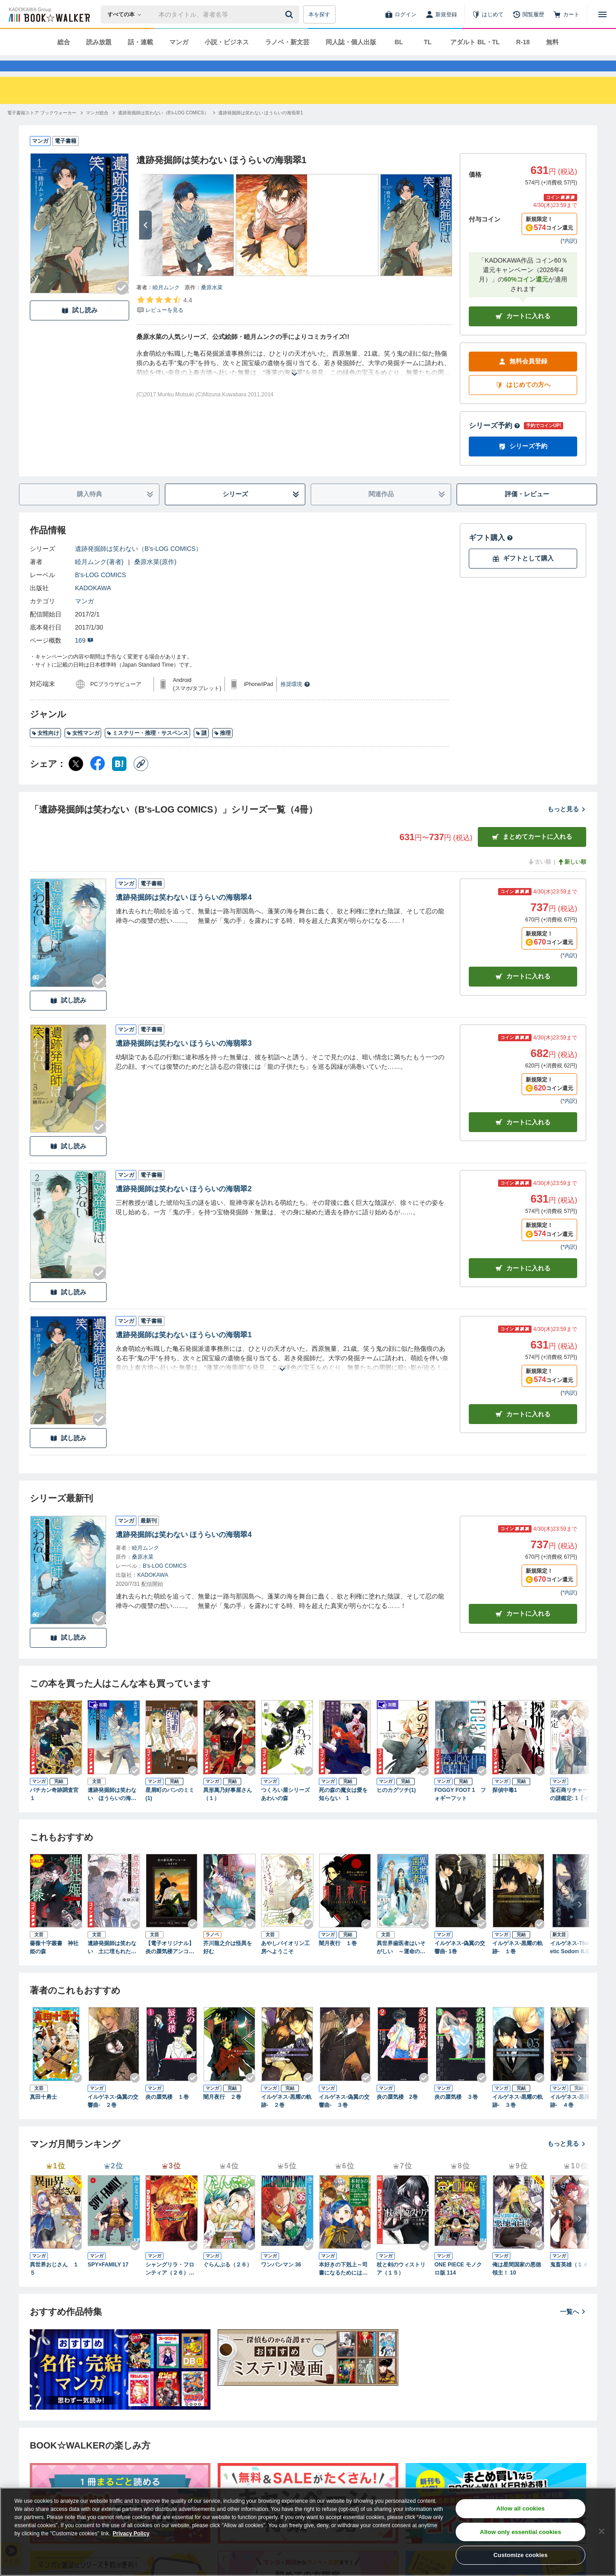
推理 (222, 749)
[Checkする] (122, 304)
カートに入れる (523, 332)
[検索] (290, 14)
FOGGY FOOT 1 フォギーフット (460, 1810)
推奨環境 (295, 700)
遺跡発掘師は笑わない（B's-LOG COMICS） (138, 565)
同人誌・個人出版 (351, 42)
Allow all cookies (520, 2508)
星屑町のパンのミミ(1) (169, 1810)
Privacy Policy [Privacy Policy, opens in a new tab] (131, 2533)
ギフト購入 (491, 554)
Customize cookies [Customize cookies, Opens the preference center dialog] (521, 2555)
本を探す (319, 14)
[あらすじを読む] (294, 379)
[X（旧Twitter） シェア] (76, 780)
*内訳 (568, 257)
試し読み (79, 326)
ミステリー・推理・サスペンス (147, 749)
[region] (308, 2531)
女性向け (45, 749)
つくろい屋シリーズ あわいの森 (287, 1810)
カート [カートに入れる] (523, 993)
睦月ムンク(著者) (99, 578)
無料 (552, 42)
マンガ (178, 42)
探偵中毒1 (504, 1806)
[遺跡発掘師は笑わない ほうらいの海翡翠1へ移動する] (260, 129)
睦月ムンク (166, 304)
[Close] (601, 2531)
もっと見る (566, 825)
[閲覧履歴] (528, 14)
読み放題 (99, 42)
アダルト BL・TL (475, 42)
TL (427, 42)
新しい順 (571, 878)
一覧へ (573, 2328)
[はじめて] (487, 14)
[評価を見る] (164, 320)
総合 (63, 42)
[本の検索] (127, 14)
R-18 (523, 42)
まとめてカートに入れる (532, 853)
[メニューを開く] (602, 14)
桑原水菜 (212, 304)
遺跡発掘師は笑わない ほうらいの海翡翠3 (184, 1059)
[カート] (566, 14)
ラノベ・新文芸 (287, 42)
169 (84, 656)
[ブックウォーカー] (48, 14)
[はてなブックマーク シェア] (119, 780)
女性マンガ (82, 749)
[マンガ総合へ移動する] (97, 129)
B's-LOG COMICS (100, 591)
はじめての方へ (523, 401)
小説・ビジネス (227, 42)
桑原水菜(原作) (155, 578)
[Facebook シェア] (97, 780)
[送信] (290, 14)
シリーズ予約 (494, 442)
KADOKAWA (93, 604)
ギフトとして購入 (523, 574)
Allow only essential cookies (520, 2532)
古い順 (539, 878)
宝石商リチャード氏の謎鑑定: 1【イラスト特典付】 (575, 1811)
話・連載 (140, 42)
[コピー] (141, 780)
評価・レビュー (527, 510)
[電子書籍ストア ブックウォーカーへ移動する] (41, 129)
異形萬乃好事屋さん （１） (229, 1810)
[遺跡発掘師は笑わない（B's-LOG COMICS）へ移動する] (163, 129)
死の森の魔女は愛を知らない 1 (343, 1810)
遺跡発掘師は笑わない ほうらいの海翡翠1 (184, 1351)
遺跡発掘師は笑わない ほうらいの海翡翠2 (184, 1205)
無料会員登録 (523, 377)
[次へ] (145, 241)
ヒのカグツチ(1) (396, 1806)
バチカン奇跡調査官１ (54, 1810)
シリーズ (261, 510)
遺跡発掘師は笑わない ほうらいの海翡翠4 (184, 913)
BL (399, 42)
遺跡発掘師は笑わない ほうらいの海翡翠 (112, 1811)
